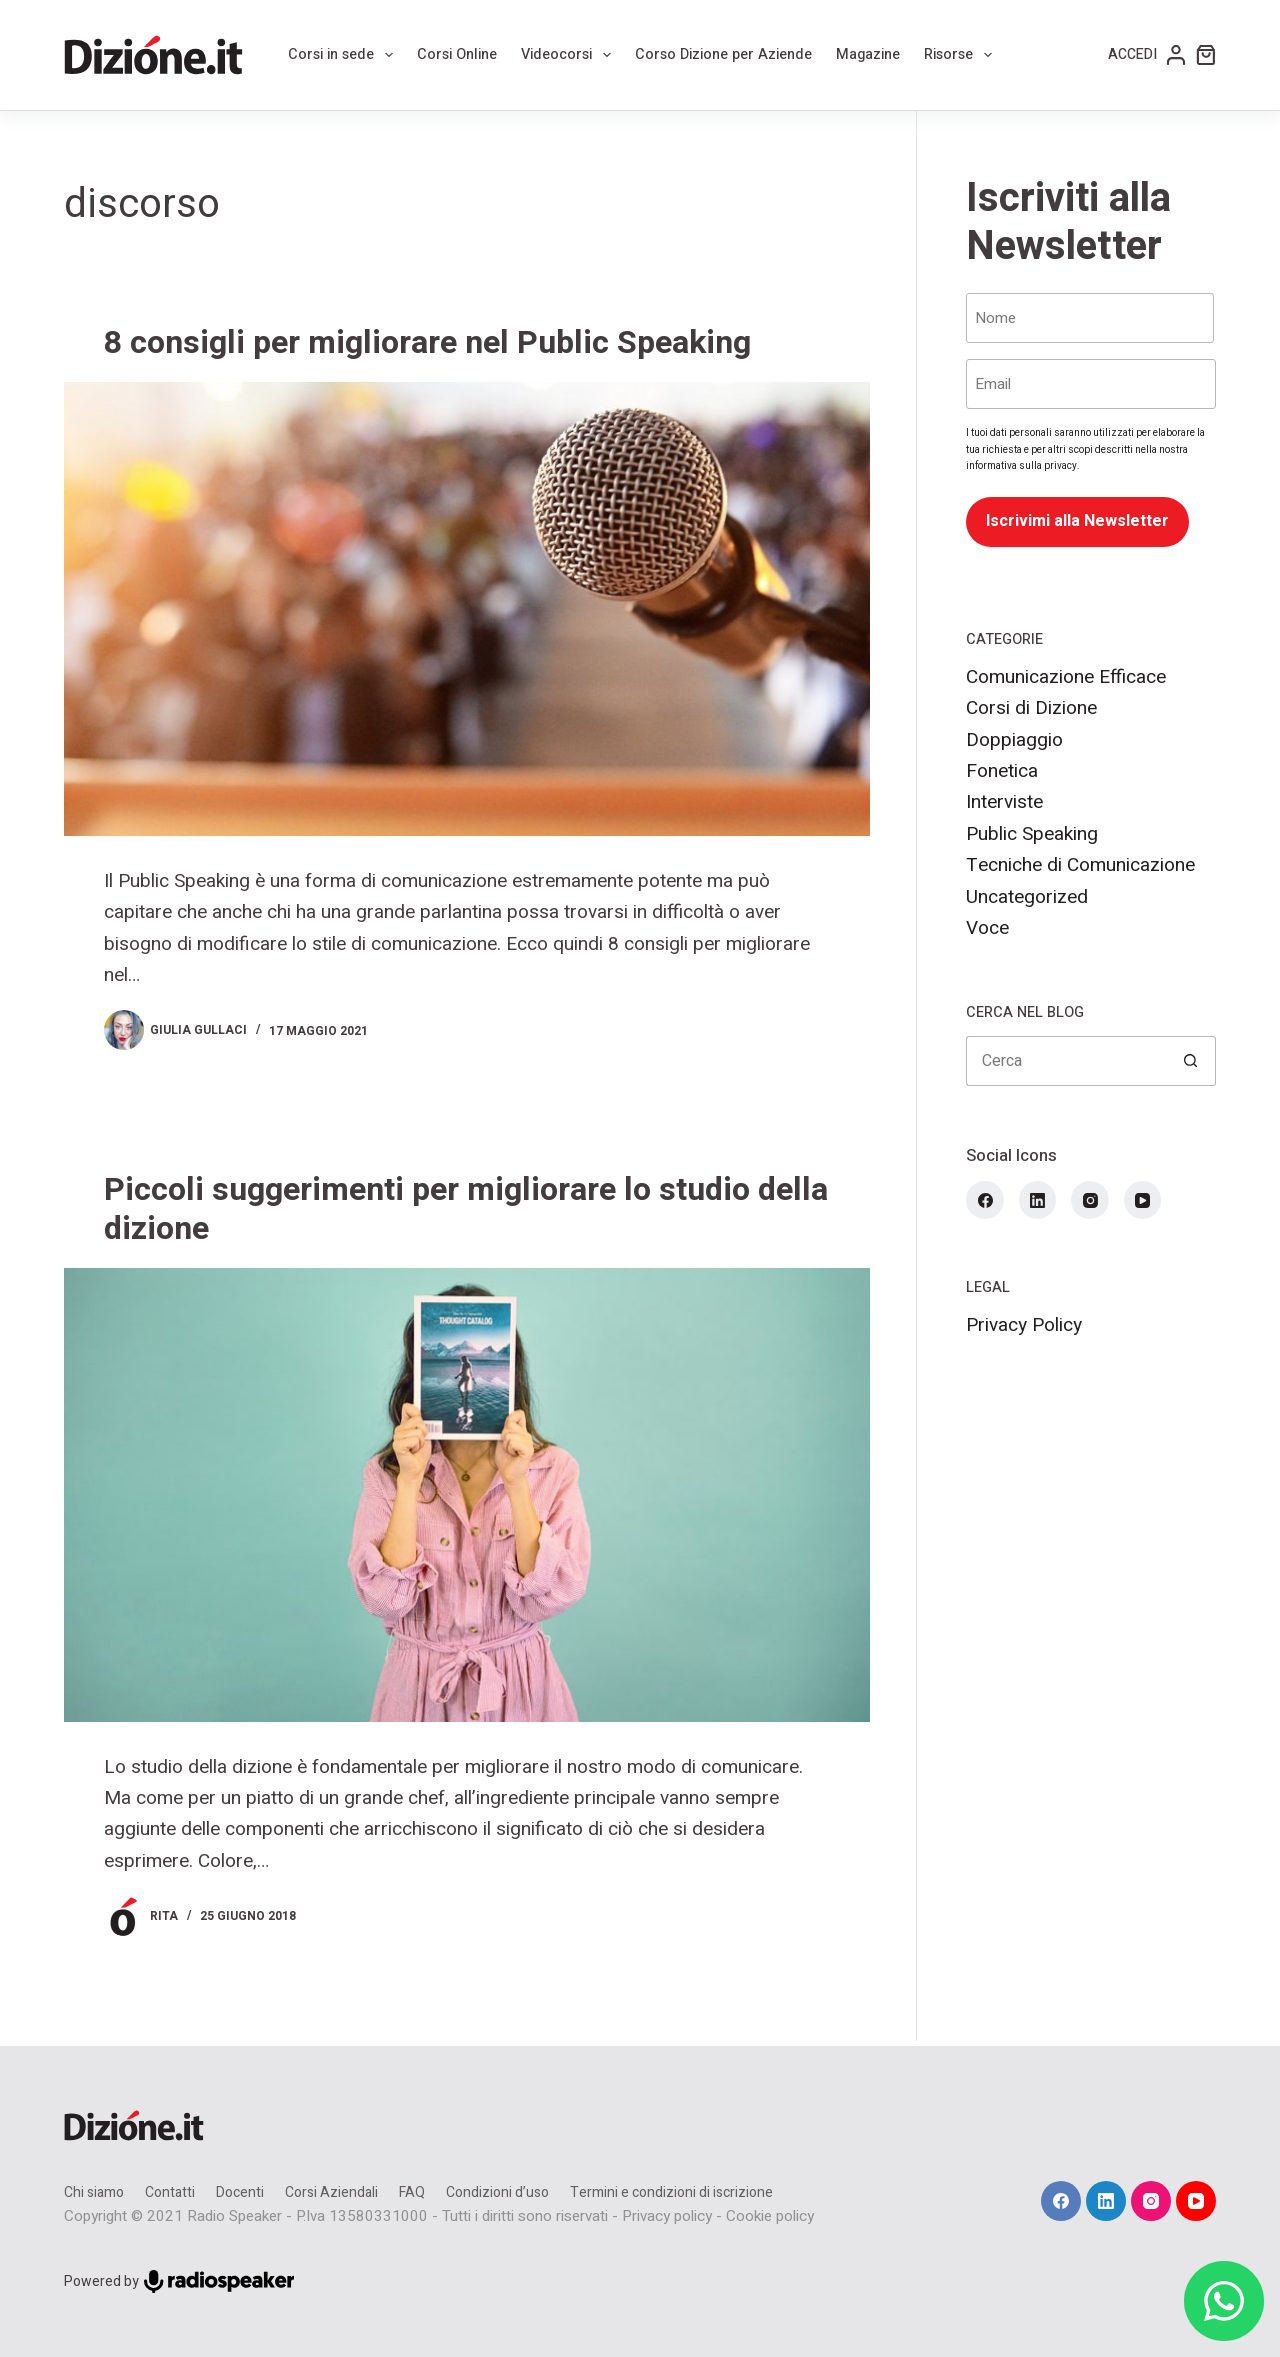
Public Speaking (1032, 834)
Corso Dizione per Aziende (723, 54)
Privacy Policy (1024, 1325)
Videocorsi (570, 55)
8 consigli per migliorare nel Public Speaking (427, 342)
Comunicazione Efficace (1066, 677)
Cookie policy (770, 2216)
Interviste (1004, 802)
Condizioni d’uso (497, 2192)
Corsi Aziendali (331, 2192)
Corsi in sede (344, 55)
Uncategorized (1027, 897)
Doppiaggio (1014, 740)
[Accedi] (1147, 55)
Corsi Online (457, 54)
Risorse (962, 55)
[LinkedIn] (1038, 1200)
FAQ (412, 2192)
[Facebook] (985, 1200)
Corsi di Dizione (1031, 708)
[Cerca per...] (1066, 1061)
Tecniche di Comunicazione (1080, 865)
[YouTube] (1143, 1200)
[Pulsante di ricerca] (1191, 1061)
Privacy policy (667, 2216)
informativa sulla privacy (1021, 466)
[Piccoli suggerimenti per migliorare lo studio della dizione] (467, 1495)
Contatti (170, 2192)
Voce (987, 928)
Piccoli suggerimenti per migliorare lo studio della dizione (466, 1208)
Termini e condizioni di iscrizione (671, 2192)
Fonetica (1002, 771)
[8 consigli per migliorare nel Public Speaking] (467, 609)
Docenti (240, 2192)
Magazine (868, 54)
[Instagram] (1090, 1200)
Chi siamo (94, 2192)
